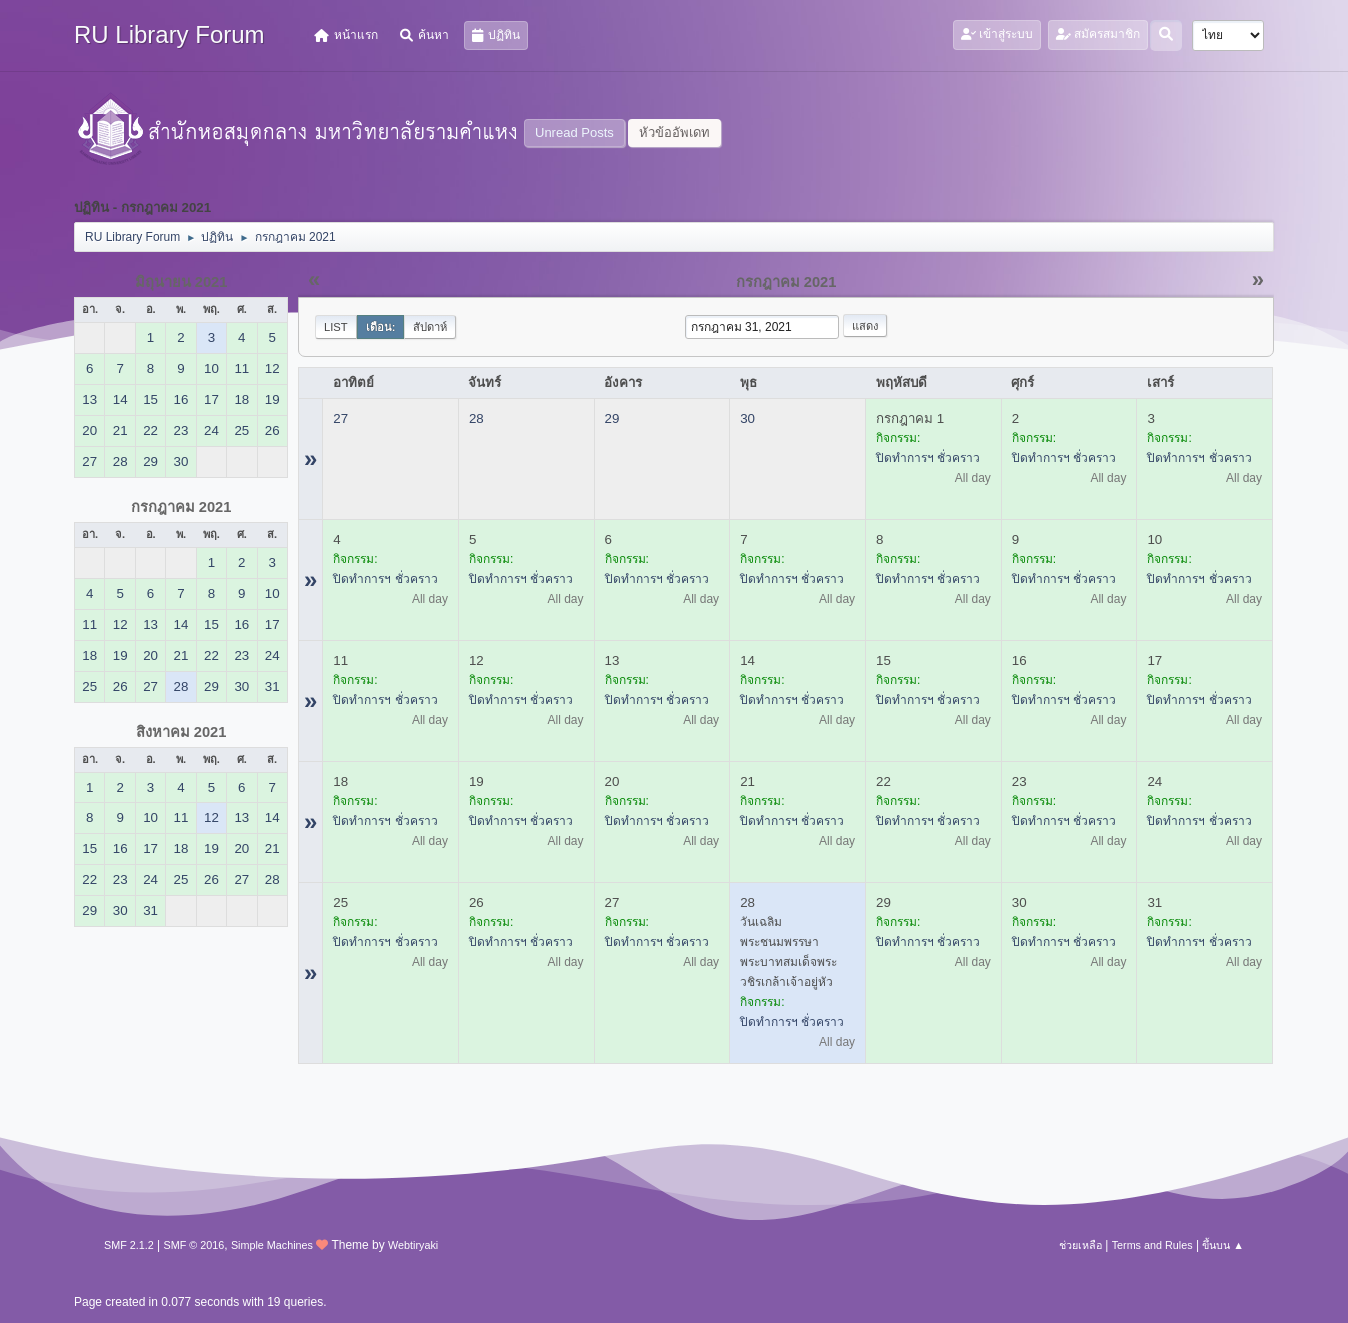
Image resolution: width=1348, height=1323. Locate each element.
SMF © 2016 (194, 1245)
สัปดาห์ (430, 327)
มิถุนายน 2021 (181, 282)
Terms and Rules (1152, 1245)
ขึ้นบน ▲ (1223, 1245)
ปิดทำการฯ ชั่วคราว (928, 458)
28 (476, 418)
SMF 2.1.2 (129, 1245)
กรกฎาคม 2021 (181, 507)
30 (747, 418)
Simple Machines (272, 1245)
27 (340, 418)
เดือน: (381, 327)
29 (612, 418)
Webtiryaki (413, 1245)
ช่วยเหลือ (1080, 1245)
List (336, 327)
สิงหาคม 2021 (181, 732)
